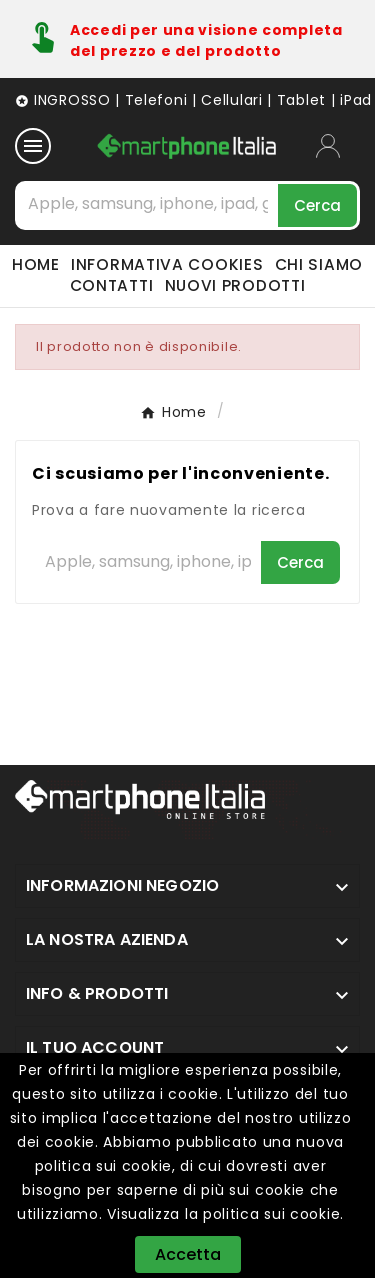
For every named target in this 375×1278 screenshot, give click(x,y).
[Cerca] (148, 204)
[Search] (317, 205)
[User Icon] (338, 146)
